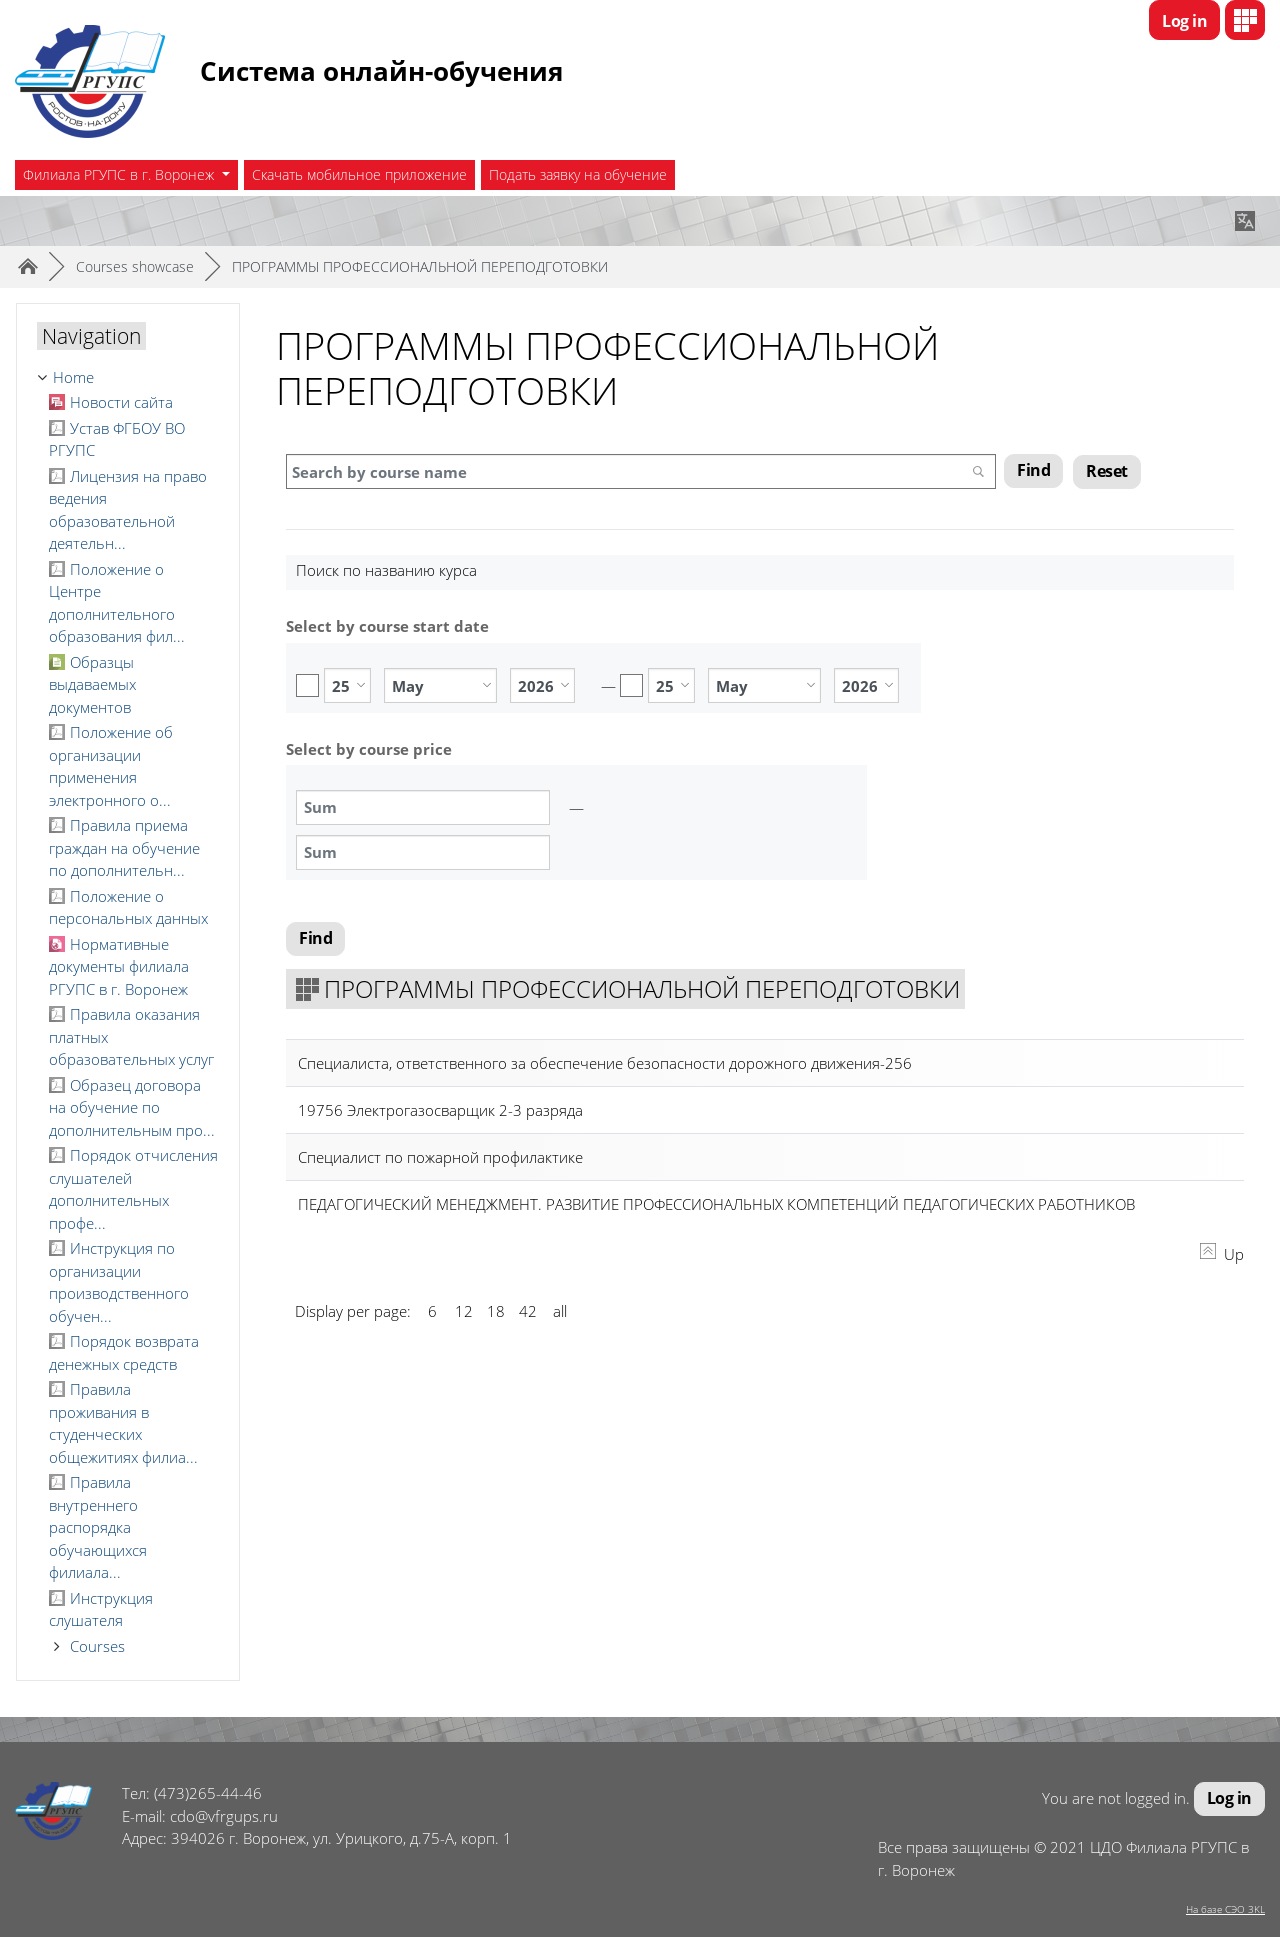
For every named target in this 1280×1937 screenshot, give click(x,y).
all (560, 1313)
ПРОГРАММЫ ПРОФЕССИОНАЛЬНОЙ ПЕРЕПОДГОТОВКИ (420, 266)
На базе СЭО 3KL (1225, 1909)
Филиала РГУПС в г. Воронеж (120, 174)
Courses (97, 1646)
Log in (1184, 21)
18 (496, 1313)
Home (73, 377)
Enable (307, 685)
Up (1222, 1256)
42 (528, 1313)
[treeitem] (128, 377)
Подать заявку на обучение (578, 174)
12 (464, 1313)
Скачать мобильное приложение (359, 174)
